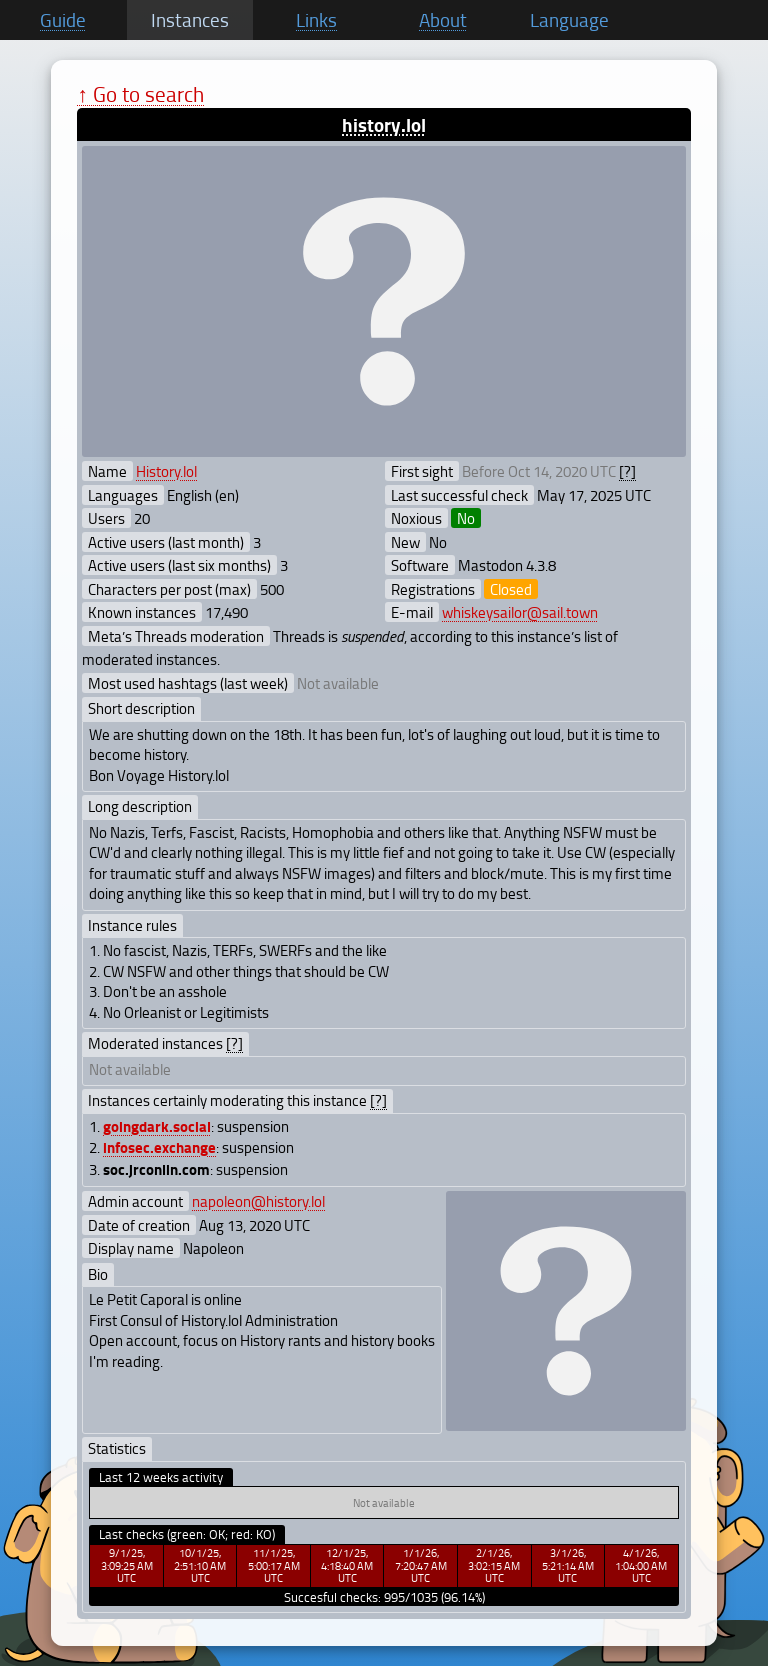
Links (316, 20)
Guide (63, 20)
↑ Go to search (140, 93)
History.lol (166, 471)
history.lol (384, 124)
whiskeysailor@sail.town (520, 612)
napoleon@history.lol (258, 1201)
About (443, 20)
